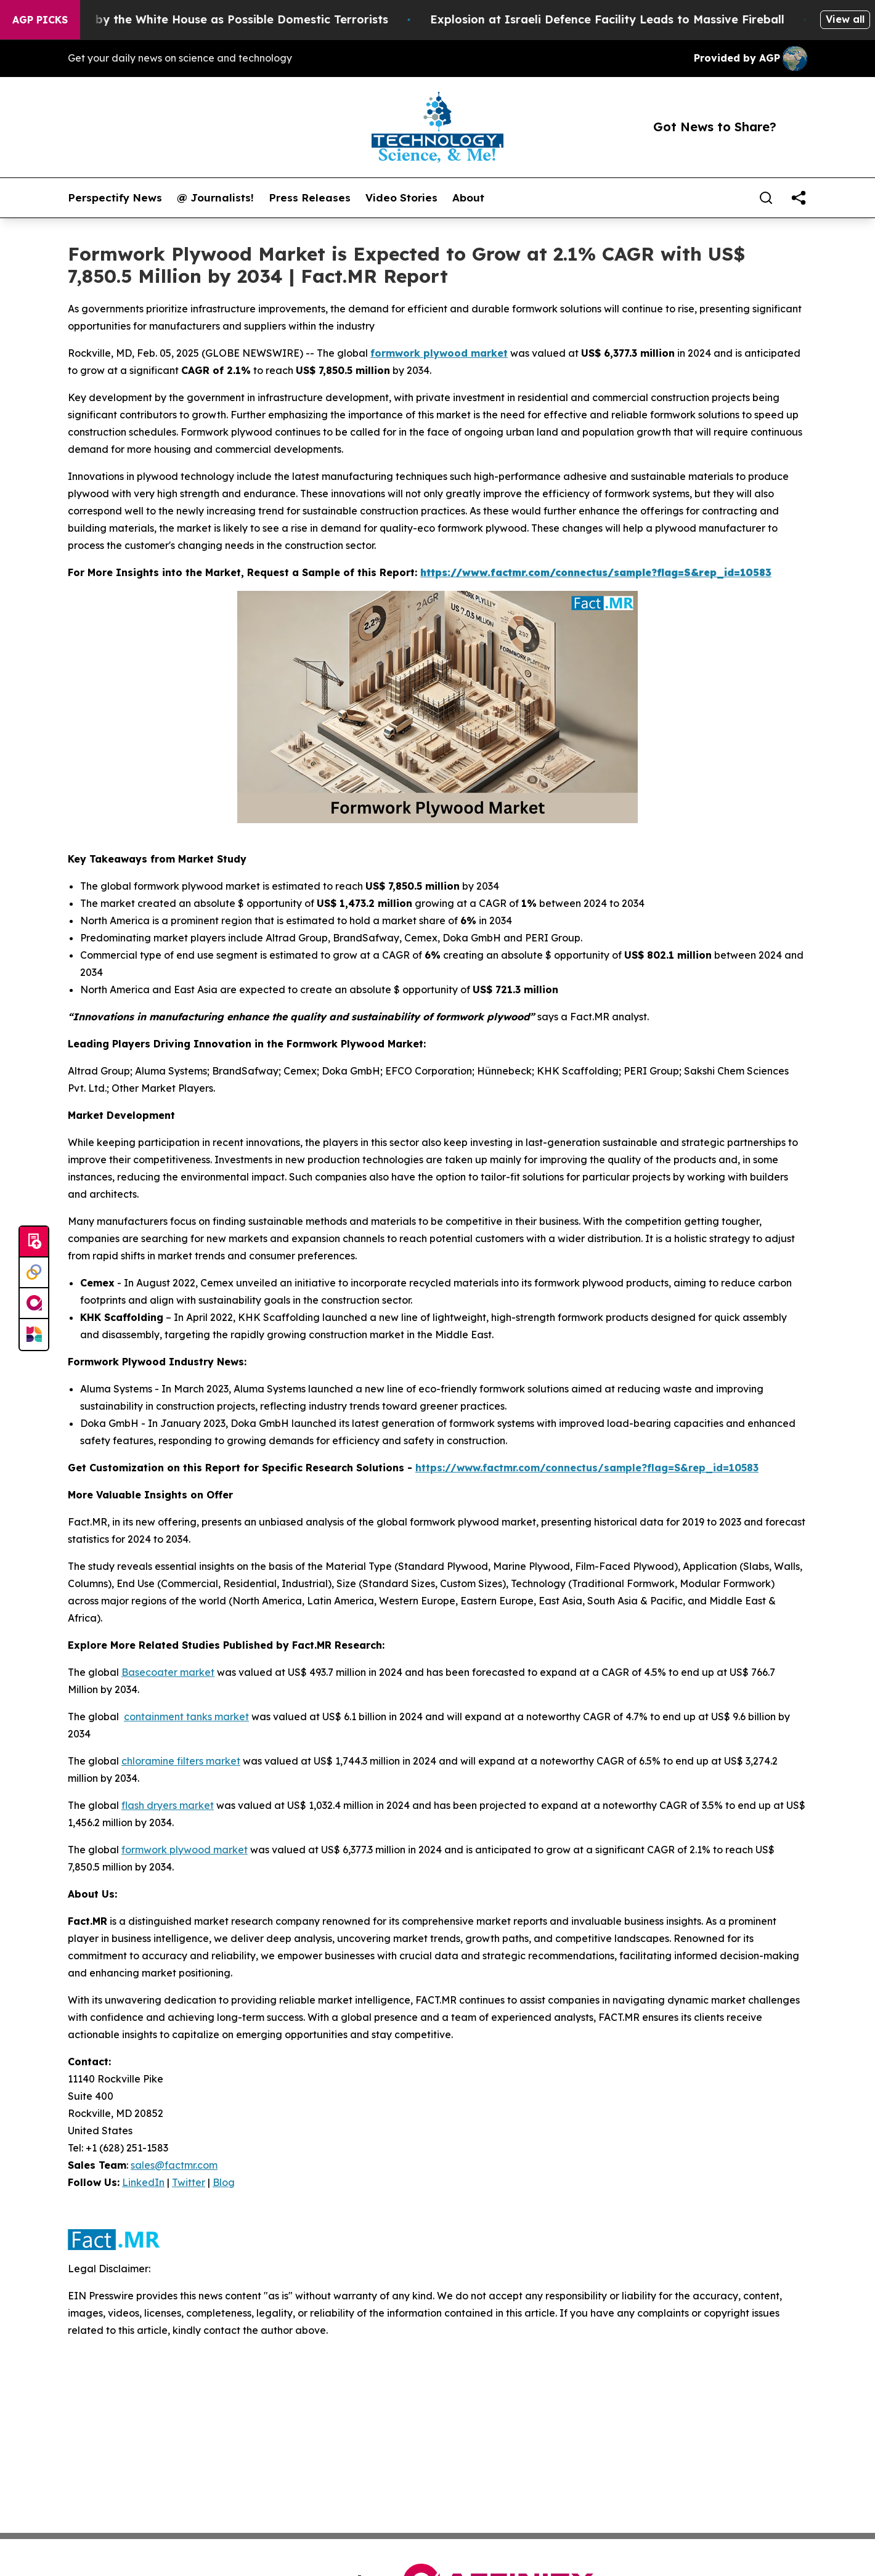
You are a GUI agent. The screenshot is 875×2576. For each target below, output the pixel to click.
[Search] (766, 198)
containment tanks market (186, 1716)
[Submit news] (34, 1242)
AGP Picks (40, 20)
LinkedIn (143, 2182)
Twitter (188, 2182)
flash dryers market (167, 1805)
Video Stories (401, 198)
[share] (798, 197)
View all (845, 19)
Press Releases (310, 198)
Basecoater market (167, 1672)
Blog (224, 2182)
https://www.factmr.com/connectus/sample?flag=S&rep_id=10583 (587, 1467)
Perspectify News (115, 198)
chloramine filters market (180, 1761)
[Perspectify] (34, 1273)
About (468, 198)
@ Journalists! (215, 198)
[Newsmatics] (34, 1334)
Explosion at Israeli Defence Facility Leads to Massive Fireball (673, 19)
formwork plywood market (439, 353)
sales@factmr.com (174, 2165)
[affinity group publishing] (34, 1303)
